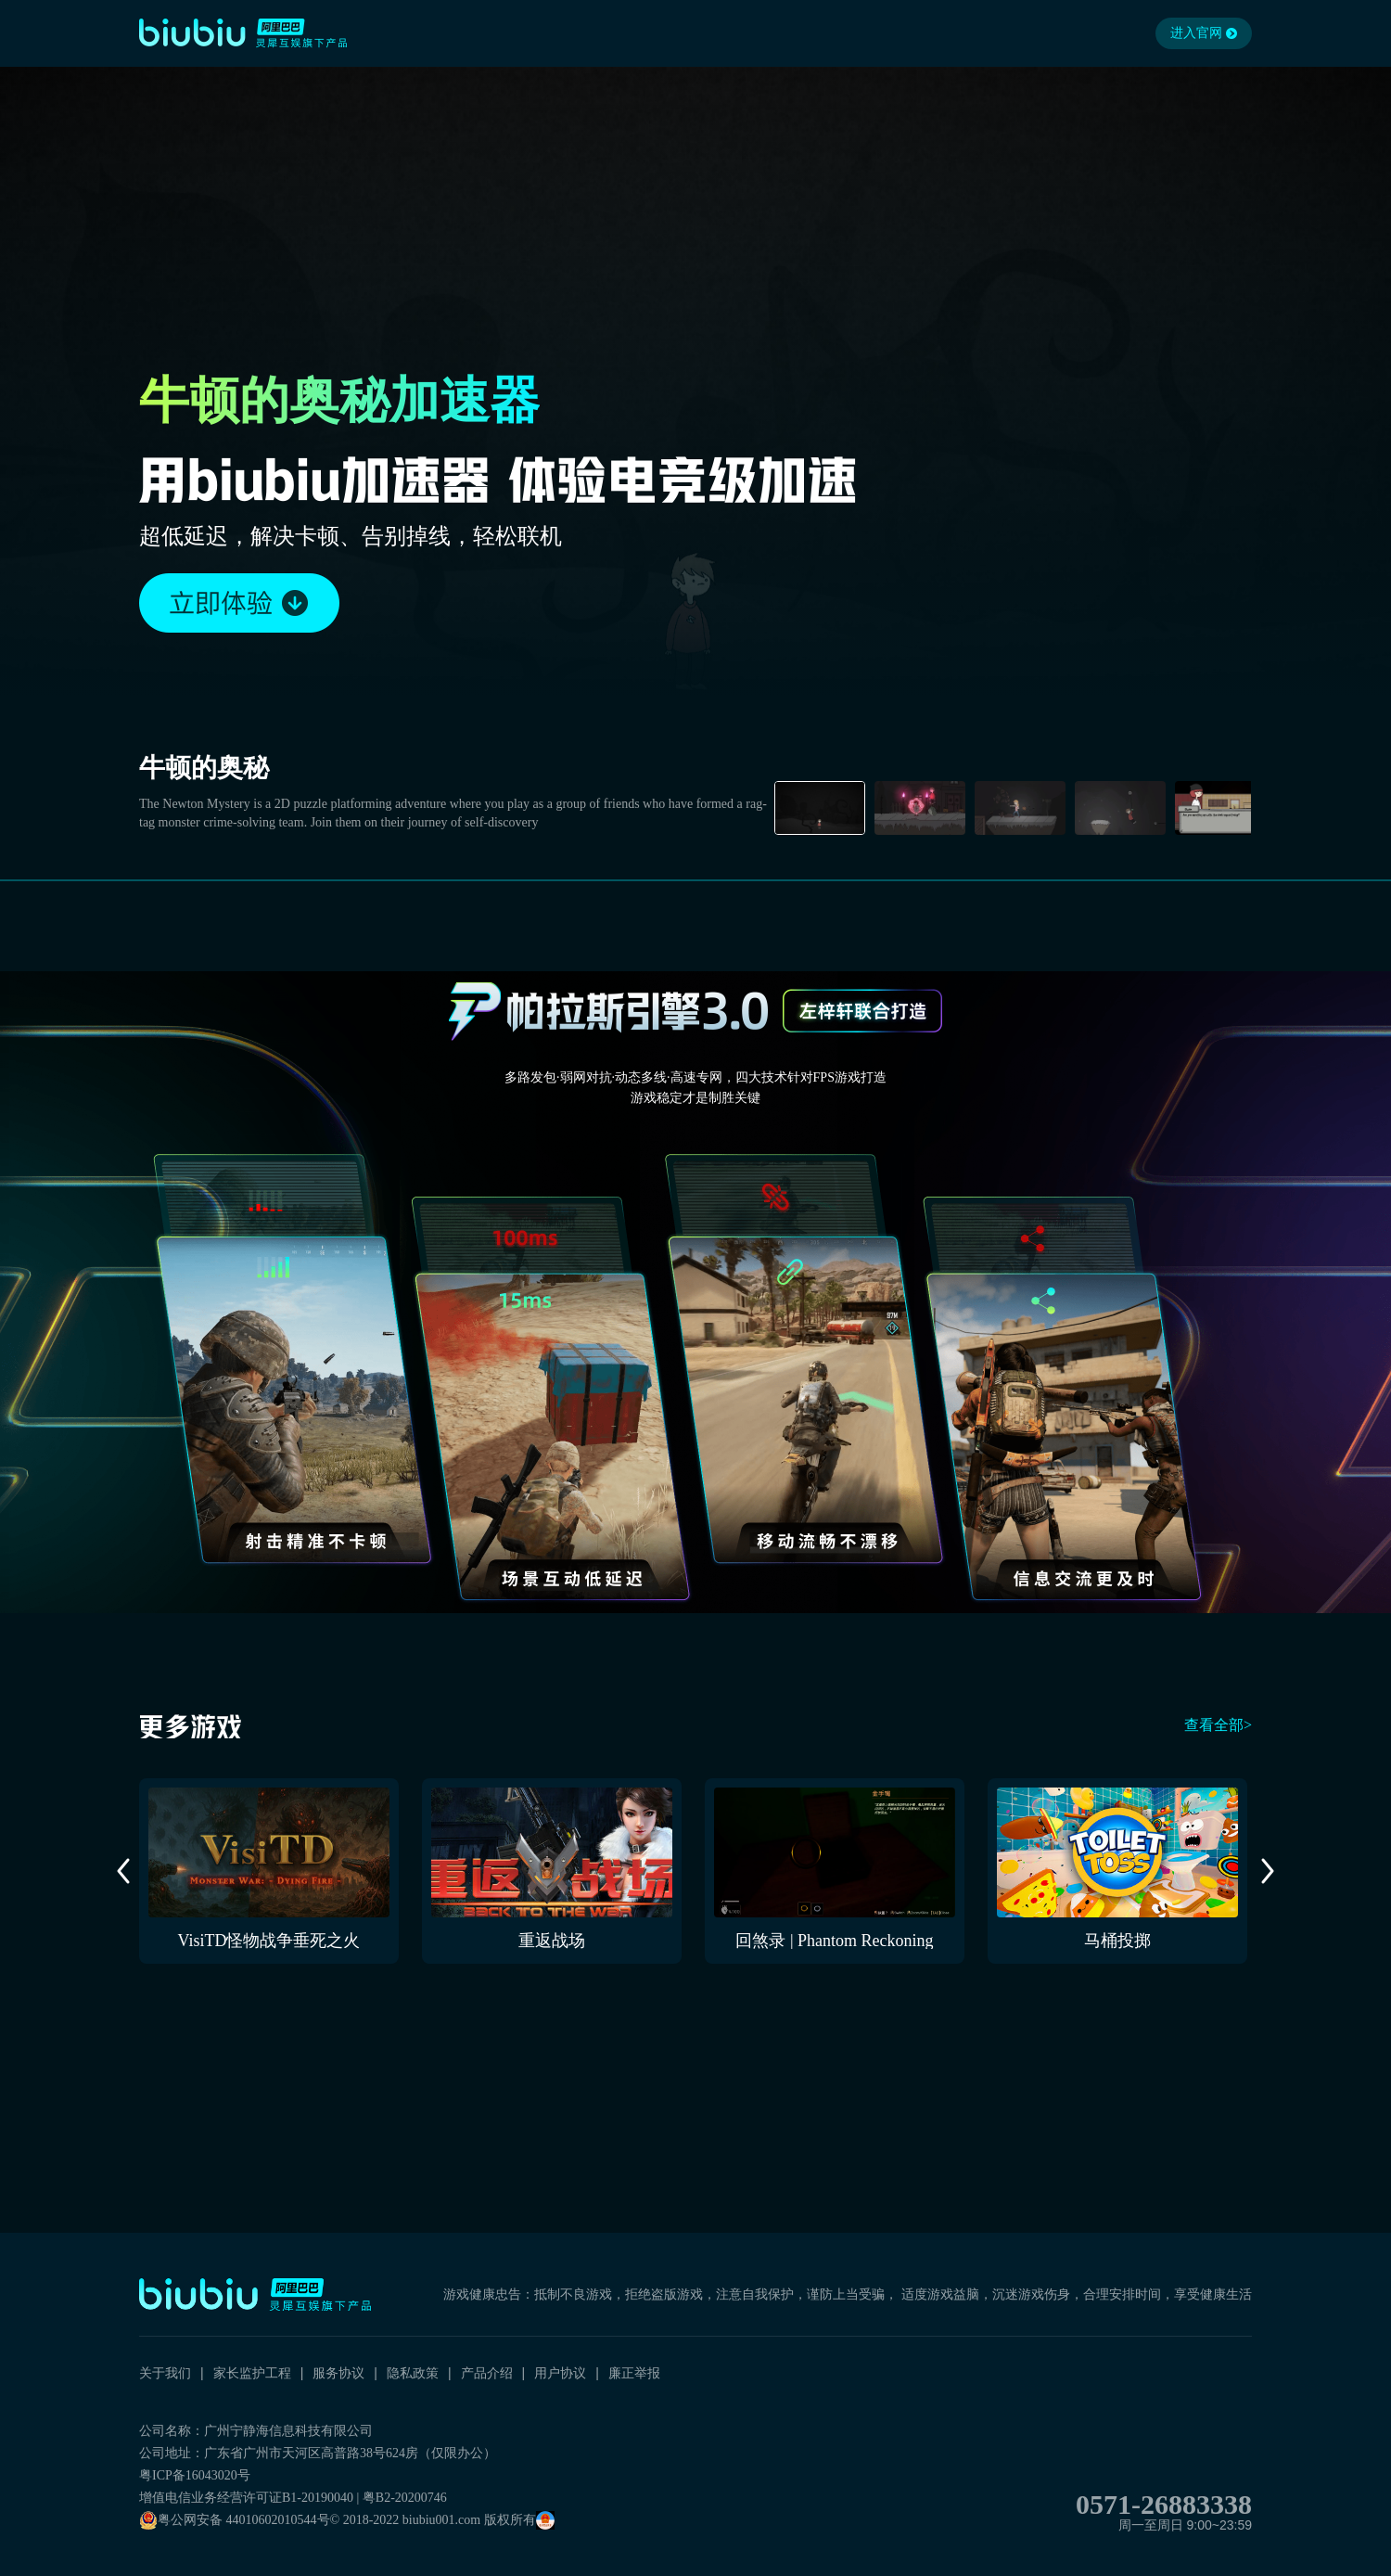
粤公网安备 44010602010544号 (234, 2520)
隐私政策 (413, 2372)
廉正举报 (634, 2372)
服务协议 (338, 2372)
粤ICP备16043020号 (194, 2475)
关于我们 (165, 2372)
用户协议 (560, 2372)
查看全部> (1218, 1725)
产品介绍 (487, 2372)
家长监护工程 (252, 2372)
